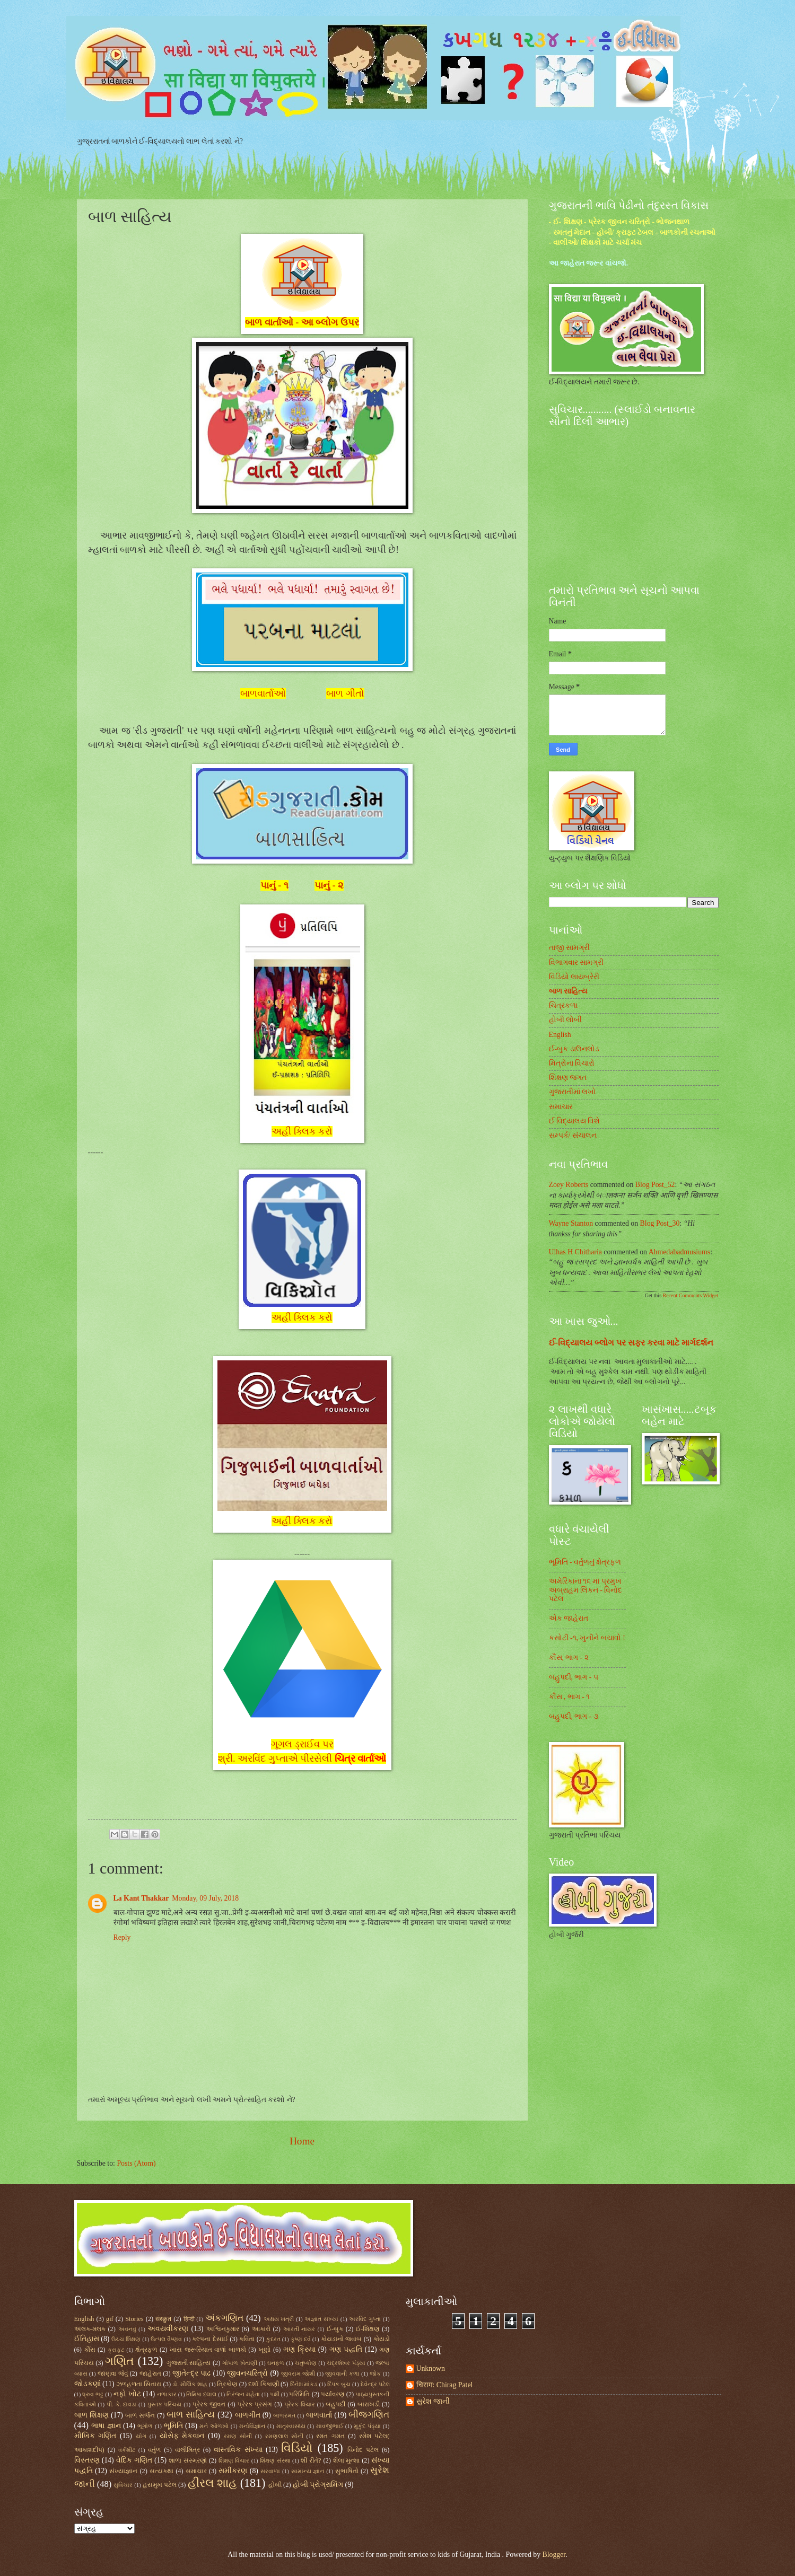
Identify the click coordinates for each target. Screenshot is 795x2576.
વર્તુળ (154, 2450)
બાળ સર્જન (140, 2415)
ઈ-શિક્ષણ (367, 2329)
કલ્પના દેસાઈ (210, 2339)
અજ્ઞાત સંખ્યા (321, 2319)
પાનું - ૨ (329, 885)
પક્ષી (274, 2394)
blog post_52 (655, 1185)
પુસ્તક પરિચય (164, 2404)
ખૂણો (264, 2349)
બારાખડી (368, 2404)
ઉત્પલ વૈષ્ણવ (166, 2339)
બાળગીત (247, 2415)
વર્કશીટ (126, 2450)
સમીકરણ (233, 2471)
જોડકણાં (87, 2384)
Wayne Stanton (571, 1223)
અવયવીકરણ (167, 2329)
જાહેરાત (150, 2373)
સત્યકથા (161, 2471)
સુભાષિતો (347, 2471)
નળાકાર (167, 2394)
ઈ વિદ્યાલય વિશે (574, 1121)
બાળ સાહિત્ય (568, 991)
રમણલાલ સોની (284, 2436)
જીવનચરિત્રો (247, 2373)
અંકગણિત (224, 2318)
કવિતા (247, 2339)
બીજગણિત (368, 2415)
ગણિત (119, 2361)
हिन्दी (189, 2319)
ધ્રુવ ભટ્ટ (92, 2394)
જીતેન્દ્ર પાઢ (191, 2373)
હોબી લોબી (565, 1020)
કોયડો (381, 2339)
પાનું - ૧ (274, 885)
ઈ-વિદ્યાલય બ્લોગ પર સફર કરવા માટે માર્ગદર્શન (631, 1342)
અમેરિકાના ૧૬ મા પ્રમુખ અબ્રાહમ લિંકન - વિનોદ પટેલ (586, 1590)
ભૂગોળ (145, 2426)
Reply (122, 1937)
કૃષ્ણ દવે (301, 2339)
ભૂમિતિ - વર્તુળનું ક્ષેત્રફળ (585, 1562)
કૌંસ (89, 2349)
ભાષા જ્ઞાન (105, 2426)
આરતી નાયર (299, 2329)
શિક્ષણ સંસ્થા (275, 2460)
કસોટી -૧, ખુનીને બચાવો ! (587, 1638)
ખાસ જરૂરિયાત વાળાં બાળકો (208, 2349)
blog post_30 (660, 1223)
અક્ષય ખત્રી (279, 2319)
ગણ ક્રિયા (299, 2349)
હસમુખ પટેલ (160, 2485)
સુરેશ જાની (433, 2401)
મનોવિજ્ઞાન (252, 2426)
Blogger (553, 2555)
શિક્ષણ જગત (568, 1078)
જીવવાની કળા (342, 2373)
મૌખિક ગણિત (95, 2436)
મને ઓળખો (214, 2426)
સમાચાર (561, 1107)
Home (302, 2141)
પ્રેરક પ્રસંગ (255, 2404)
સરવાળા (270, 2471)
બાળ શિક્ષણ (91, 2415)
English (560, 1035)
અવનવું (127, 2329)
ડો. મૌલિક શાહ (189, 2384)
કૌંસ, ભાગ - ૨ (569, 1657)
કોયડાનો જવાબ (341, 2339)
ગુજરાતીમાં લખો (572, 1092)
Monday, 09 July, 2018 (205, 1898)
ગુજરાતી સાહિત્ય (189, 2363)
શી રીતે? (311, 2460)
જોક (375, 2373)
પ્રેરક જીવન (209, 2404)
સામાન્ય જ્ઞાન (308, 2471)
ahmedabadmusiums (680, 1252)
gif (109, 2319)
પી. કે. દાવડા (121, 2404)
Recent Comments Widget (691, 1295)
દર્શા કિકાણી (263, 2384)
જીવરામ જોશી (298, 2373)
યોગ (141, 2436)
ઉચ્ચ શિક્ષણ (126, 2339)
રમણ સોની (238, 2436)
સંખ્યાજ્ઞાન (123, 2471)
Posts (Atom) (136, 2163)
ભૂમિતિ (173, 2426)
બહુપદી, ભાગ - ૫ (573, 1677)
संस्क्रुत (163, 2319)
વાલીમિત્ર (187, 2450)
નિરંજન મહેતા (243, 2394)
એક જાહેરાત (568, 1618)
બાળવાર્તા (319, 2415)
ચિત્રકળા (563, 1005)
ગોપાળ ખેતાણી (239, 2363)
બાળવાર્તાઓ (263, 693)
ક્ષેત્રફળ (146, 2349)
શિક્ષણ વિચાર (234, 2460)
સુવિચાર (123, 2485)
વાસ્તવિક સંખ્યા (238, 2450)
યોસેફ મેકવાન (182, 2436)
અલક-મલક (90, 2329)
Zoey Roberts (569, 1185)
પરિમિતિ (299, 2394)
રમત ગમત (330, 2436)
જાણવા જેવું (113, 2373)
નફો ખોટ (127, 2394)
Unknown (430, 2368)
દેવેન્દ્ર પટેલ (375, 2384)
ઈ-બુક (335, 2329)
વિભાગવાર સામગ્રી (576, 962)
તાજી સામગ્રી (569, 948)
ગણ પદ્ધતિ (345, 2349)
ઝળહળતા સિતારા (138, 2384)
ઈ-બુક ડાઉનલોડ (574, 1049)
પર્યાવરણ (332, 2394)
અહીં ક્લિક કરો (302, 1131)
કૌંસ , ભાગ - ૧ (569, 1697)
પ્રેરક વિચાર (299, 2404)
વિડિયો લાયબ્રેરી (574, 977)
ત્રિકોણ (227, 2384)
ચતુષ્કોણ (306, 2363)
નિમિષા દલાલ (201, 2394)
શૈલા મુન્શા (346, 2460)
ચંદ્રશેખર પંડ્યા (346, 2363)
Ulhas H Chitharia (575, 1252)
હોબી (275, 2485)
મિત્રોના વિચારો (572, 1063)
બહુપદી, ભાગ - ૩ (573, 1716)
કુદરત (273, 2339)
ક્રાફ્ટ (116, 2349)
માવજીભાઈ (329, 2426)
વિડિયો (297, 2448)
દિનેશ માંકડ (304, 2384)
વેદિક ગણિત (134, 2460)
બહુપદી (335, 2404)
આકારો (261, 2329)
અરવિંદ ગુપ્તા (365, 2319)
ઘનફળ (275, 2363)
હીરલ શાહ (213, 2483)
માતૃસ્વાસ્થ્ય (290, 2426)
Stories (134, 2319)
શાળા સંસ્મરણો (188, 2460)
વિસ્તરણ (87, 2460)
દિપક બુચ (339, 2384)
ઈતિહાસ (86, 2339)
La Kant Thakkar (141, 1898)
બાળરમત (284, 2415)
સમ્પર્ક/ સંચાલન (573, 1135)
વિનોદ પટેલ (363, 2450)
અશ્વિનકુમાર (222, 2329)
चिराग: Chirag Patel (444, 2385)
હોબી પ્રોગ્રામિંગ (318, 2485)
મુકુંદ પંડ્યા (367, 2426)
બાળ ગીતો (345, 693)
